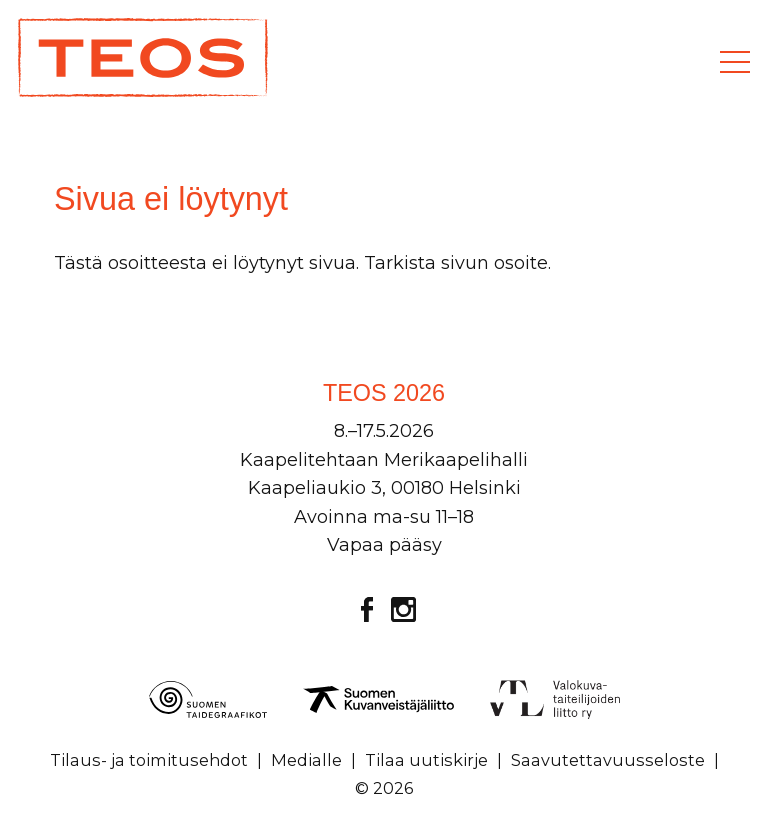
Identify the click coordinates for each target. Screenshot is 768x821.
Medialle (306, 760)
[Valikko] (735, 62)
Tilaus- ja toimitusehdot (149, 760)
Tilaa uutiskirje (426, 760)
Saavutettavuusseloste (608, 760)
